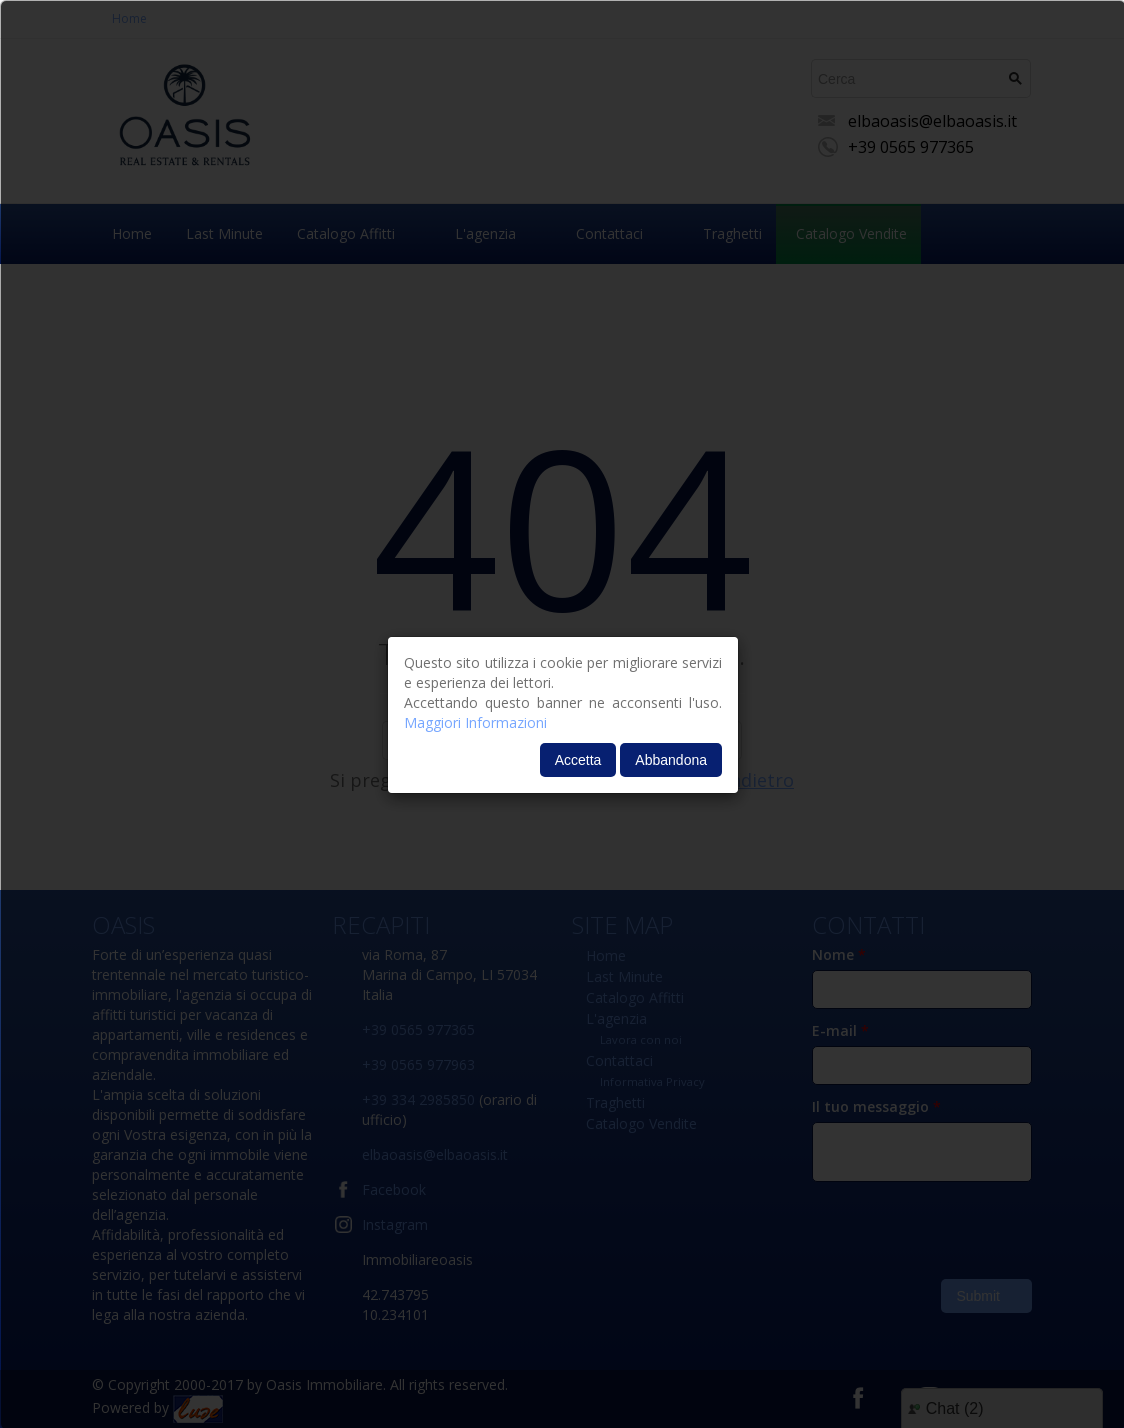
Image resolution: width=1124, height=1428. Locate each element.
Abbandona (671, 760)
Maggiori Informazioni (475, 722)
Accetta (578, 760)
